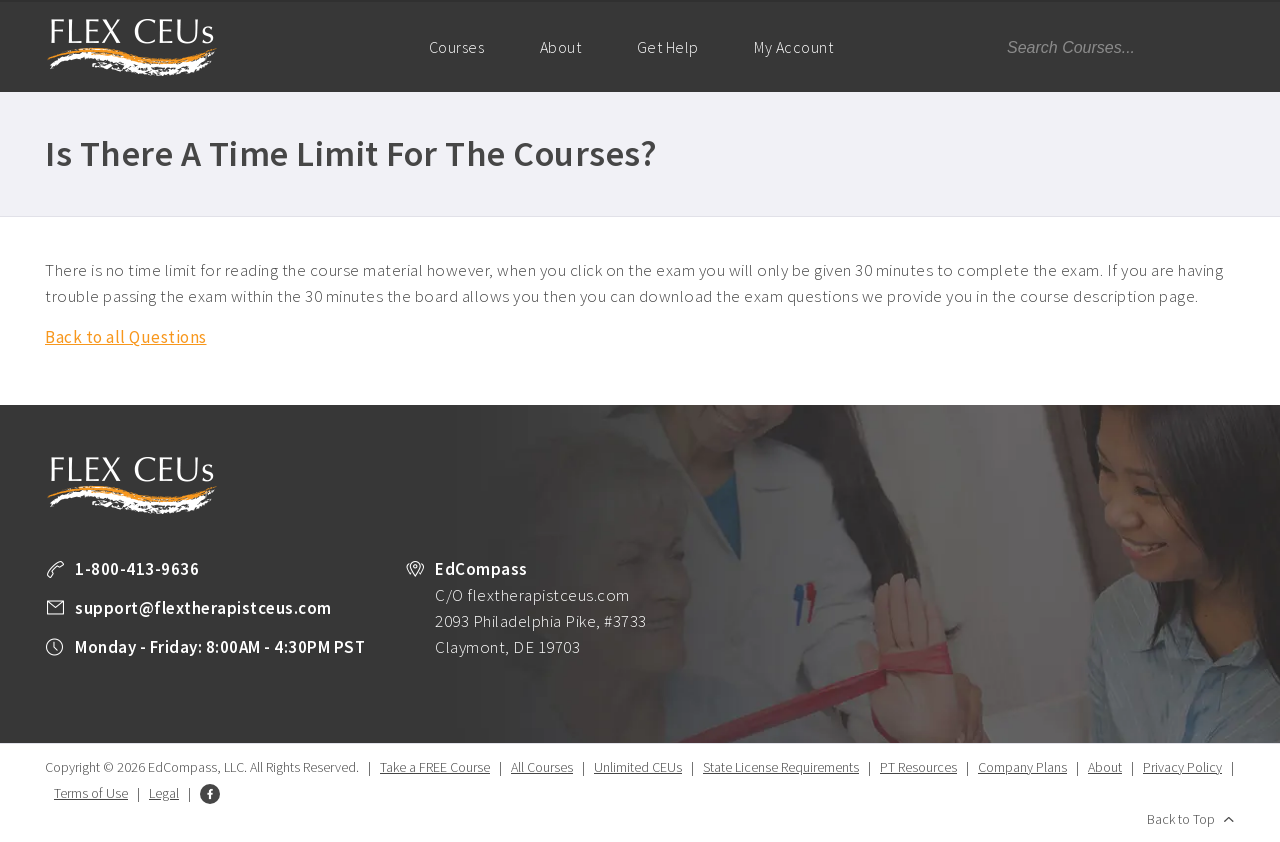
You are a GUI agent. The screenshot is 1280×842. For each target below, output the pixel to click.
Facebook (210, 794)
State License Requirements (781, 767)
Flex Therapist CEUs (132, 47)
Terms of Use (91, 793)
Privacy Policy (1182, 767)
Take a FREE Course (435, 767)
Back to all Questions (126, 337)
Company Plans (1022, 767)
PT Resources (918, 767)
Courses (457, 47)
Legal (164, 793)
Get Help (668, 47)
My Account (802, 64)
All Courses (542, 767)
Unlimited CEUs (638, 767)
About (561, 47)
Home (363, 46)
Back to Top (1181, 819)
